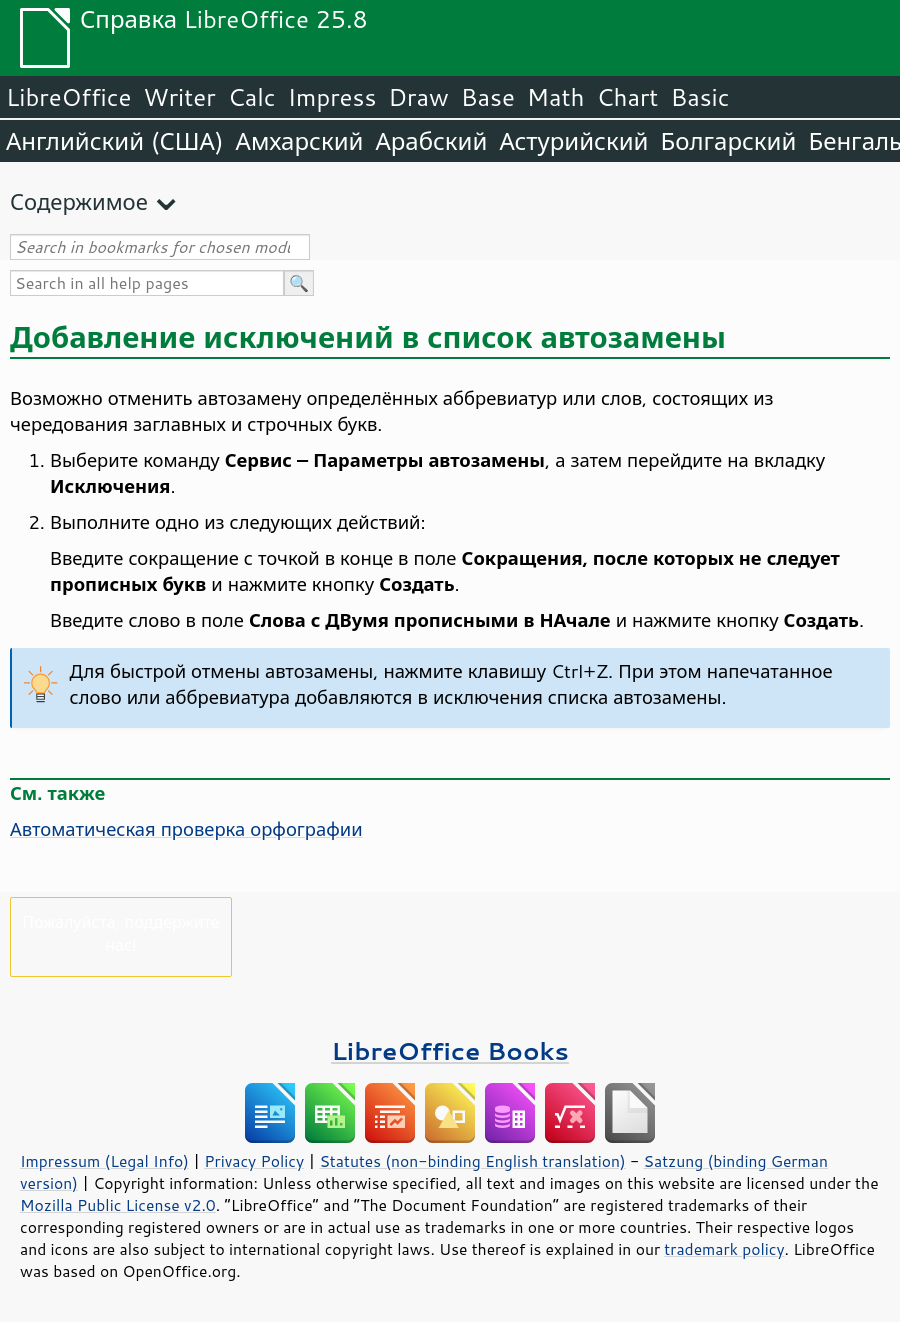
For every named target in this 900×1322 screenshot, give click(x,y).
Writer (179, 97)
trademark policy (724, 1249)
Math (556, 97)
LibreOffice (68, 97)
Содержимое (79, 201)
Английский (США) (115, 141)
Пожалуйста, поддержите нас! (120, 933)
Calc (252, 97)
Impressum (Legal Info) (104, 1161)
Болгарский (729, 141)
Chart (627, 97)
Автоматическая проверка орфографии (186, 829)
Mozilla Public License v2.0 (118, 1205)
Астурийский (573, 141)
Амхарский (300, 141)
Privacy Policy (254, 1161)
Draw (418, 97)
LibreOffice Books (450, 1050)
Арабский (431, 141)
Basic (699, 97)
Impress (332, 97)
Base (488, 97)
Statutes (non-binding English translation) (472, 1161)
